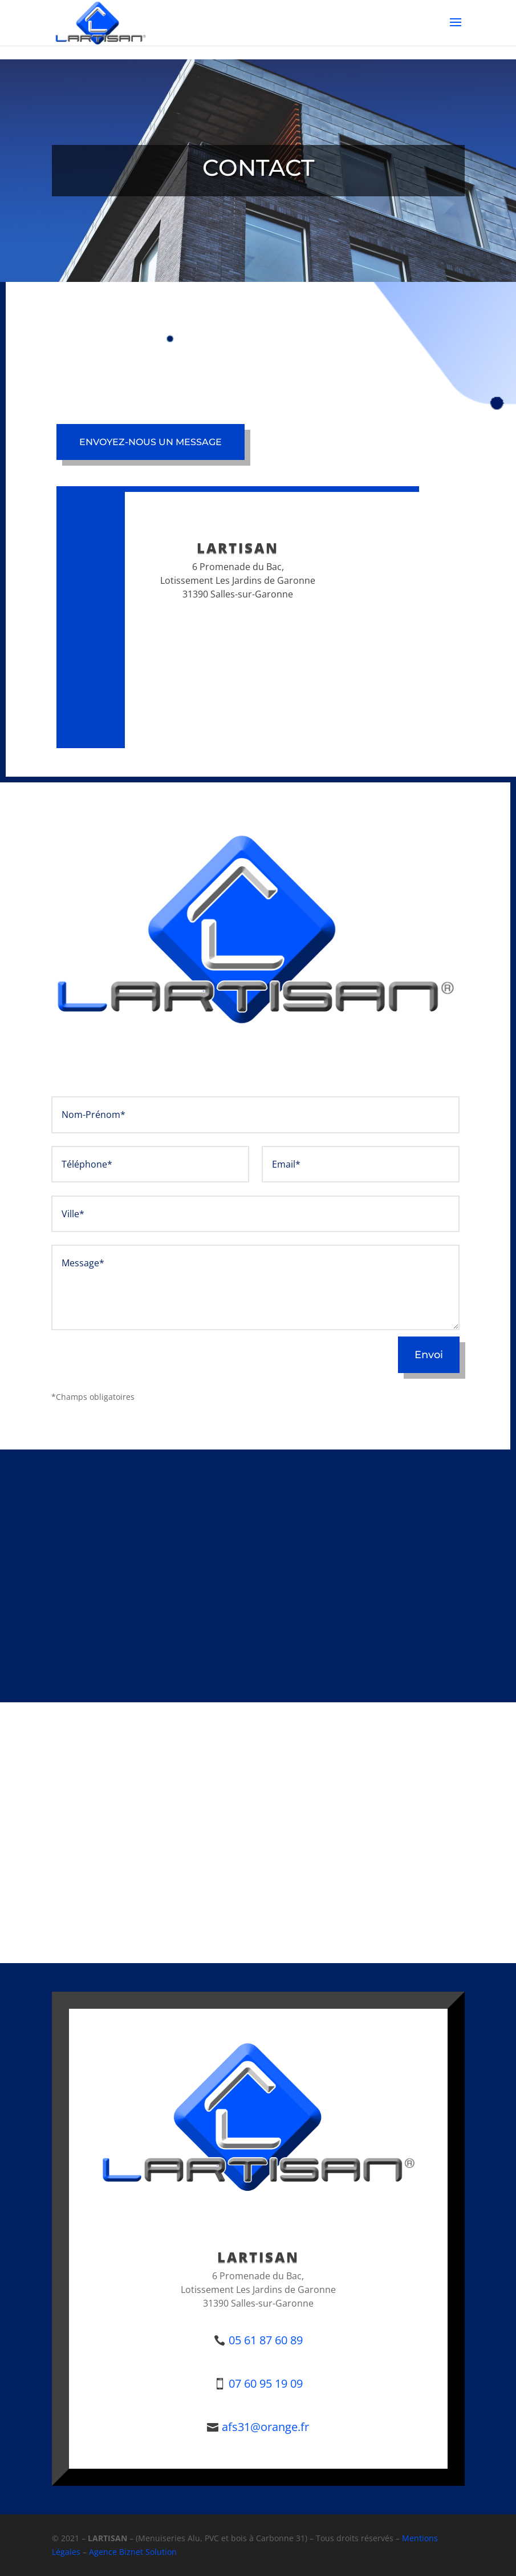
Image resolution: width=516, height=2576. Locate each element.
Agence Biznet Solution (133, 2551)
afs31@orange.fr (265, 2426)
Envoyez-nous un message (150, 442)
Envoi (429, 1354)
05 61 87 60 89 (266, 2340)
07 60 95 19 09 (266, 2383)
